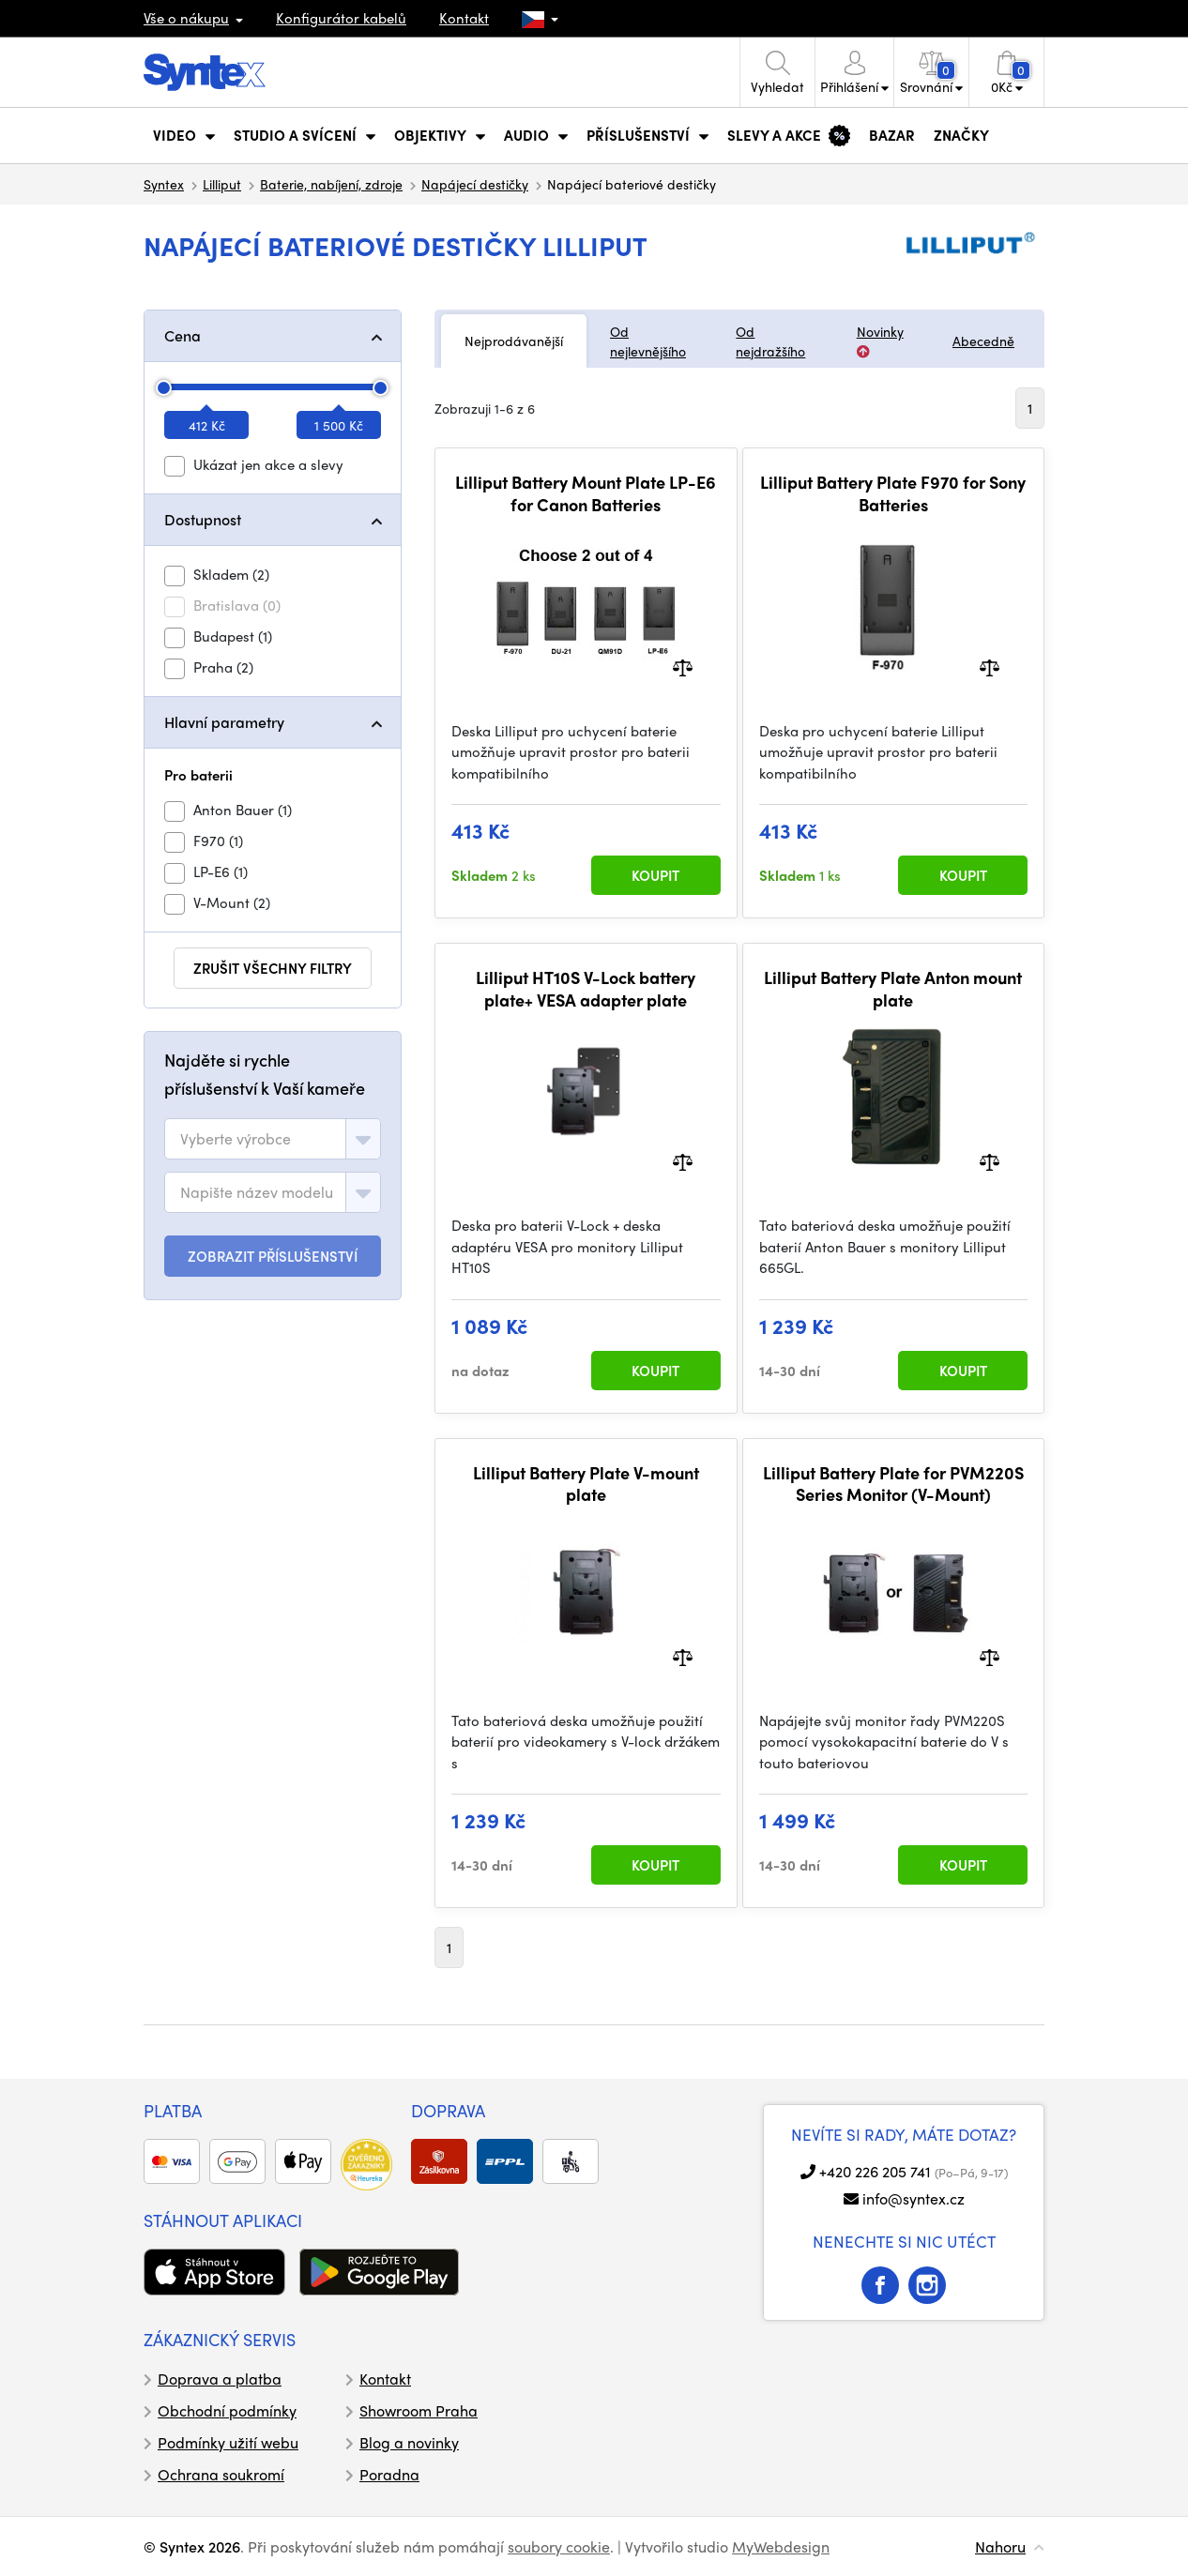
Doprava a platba (220, 2378)
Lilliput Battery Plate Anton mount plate (893, 988)
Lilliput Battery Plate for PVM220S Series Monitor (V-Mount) (893, 1484)
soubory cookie (559, 2546)
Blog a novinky (409, 2442)
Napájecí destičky (474, 183)
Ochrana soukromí (221, 2474)
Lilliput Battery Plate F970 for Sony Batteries (893, 493)
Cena (182, 335)
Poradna (389, 2474)
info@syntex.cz (913, 2198)
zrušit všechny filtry (272, 968)
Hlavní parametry (224, 722)
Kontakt (464, 18)
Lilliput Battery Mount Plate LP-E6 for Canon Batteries (585, 493)
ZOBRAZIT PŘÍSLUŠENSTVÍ (273, 1256)
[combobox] (272, 1138)
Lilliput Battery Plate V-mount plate (586, 1484)
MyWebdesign (781, 2546)
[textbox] (235, 1139)
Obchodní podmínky (227, 2410)
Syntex (164, 183)
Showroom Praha (418, 2410)
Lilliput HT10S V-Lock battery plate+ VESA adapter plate (585, 988)
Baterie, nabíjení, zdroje (331, 183)
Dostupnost (202, 519)
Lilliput (222, 183)
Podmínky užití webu (228, 2442)
